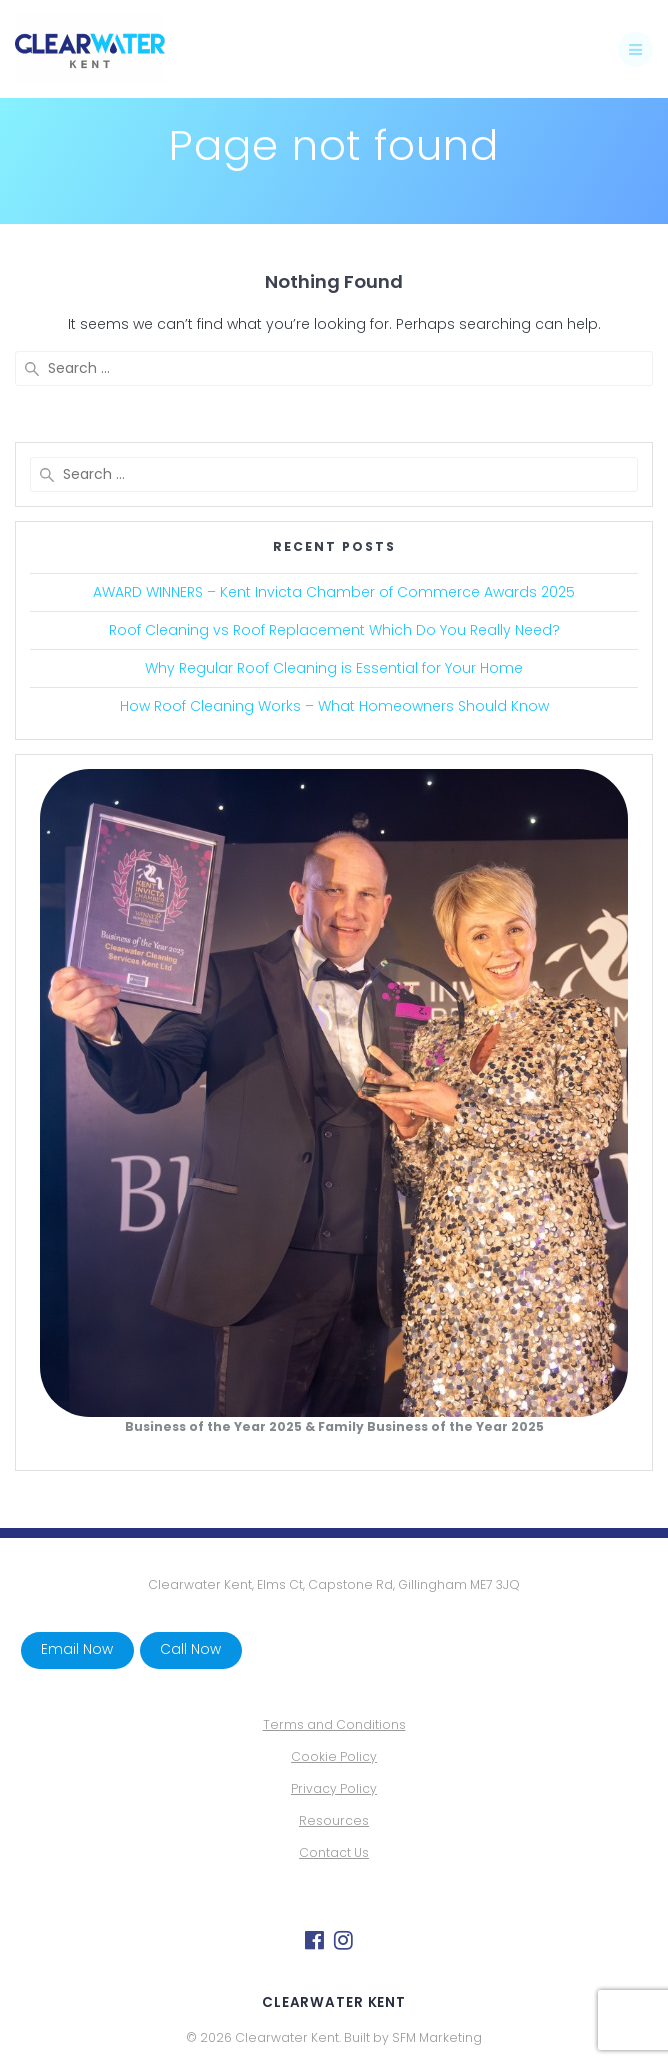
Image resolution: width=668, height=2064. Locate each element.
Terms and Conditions (334, 1724)
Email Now (77, 1649)
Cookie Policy (334, 1756)
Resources (334, 1820)
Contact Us (334, 1852)
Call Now (190, 1649)
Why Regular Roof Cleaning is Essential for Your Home (334, 668)
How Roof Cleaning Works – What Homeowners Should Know (334, 706)
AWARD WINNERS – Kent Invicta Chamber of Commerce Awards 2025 (334, 592)
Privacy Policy (334, 1788)
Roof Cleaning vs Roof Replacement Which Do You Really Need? (334, 630)
